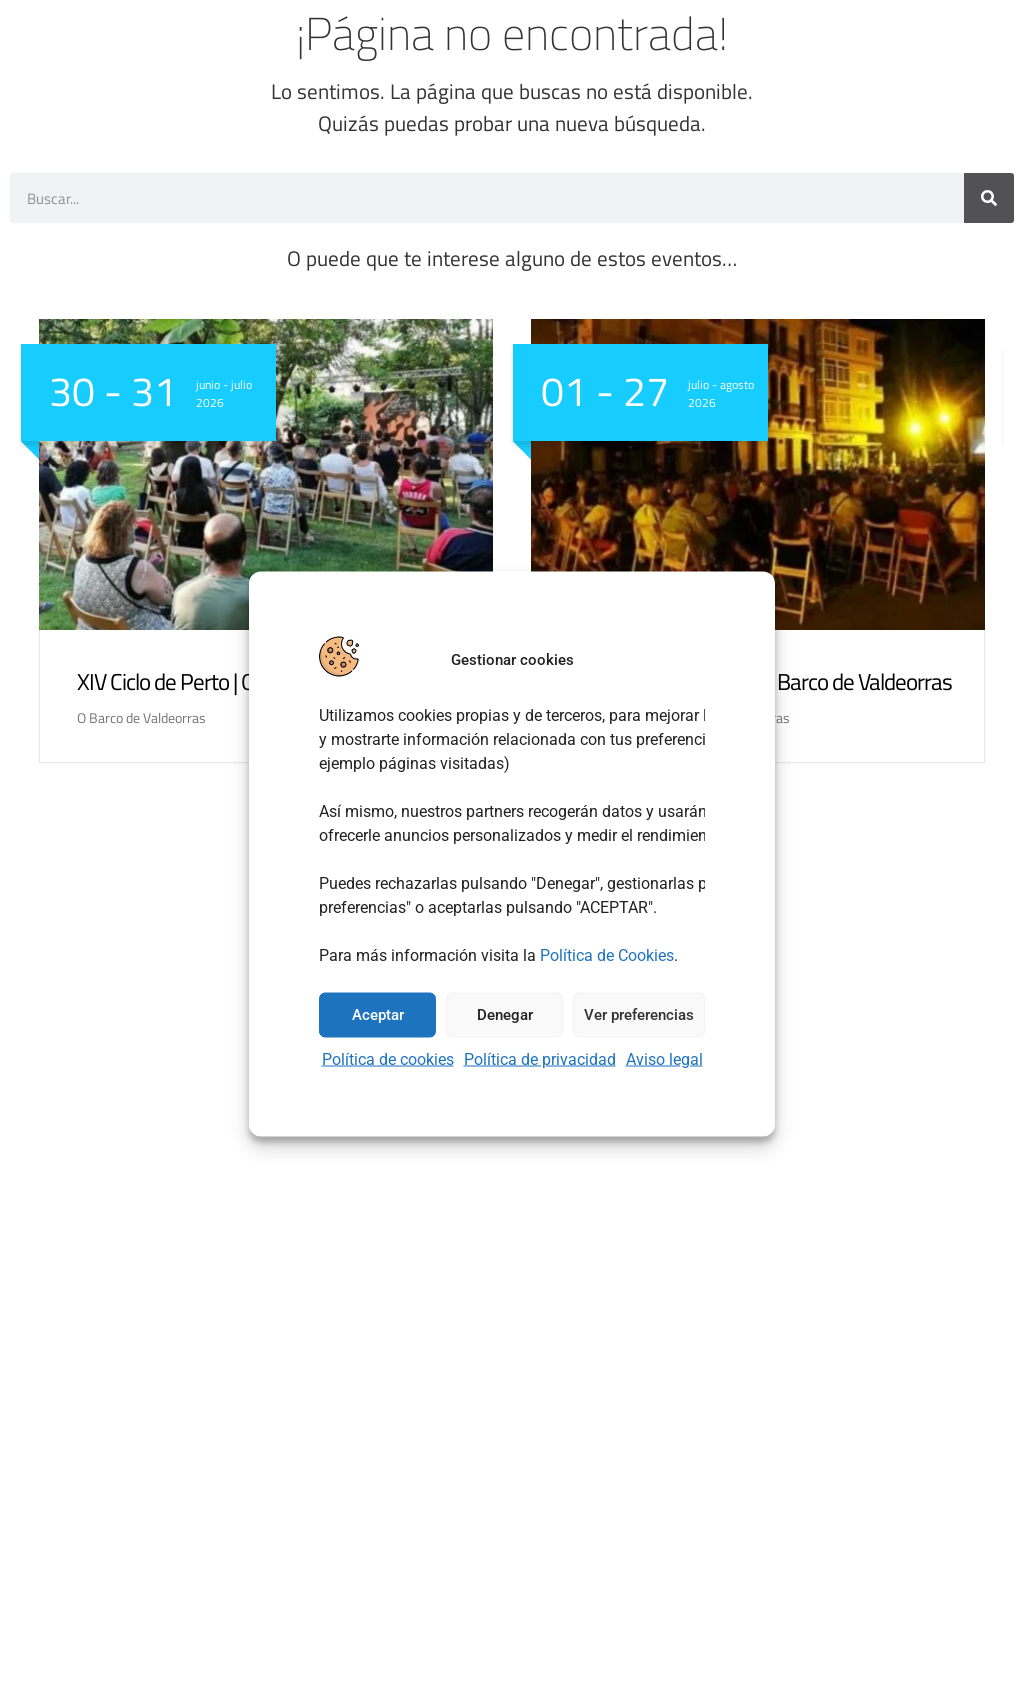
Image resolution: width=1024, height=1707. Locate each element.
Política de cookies (388, 1058)
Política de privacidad (540, 1058)
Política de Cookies (607, 954)
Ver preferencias (639, 1015)
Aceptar (378, 1015)
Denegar (505, 1015)
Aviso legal (664, 1058)
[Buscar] (989, 198)
